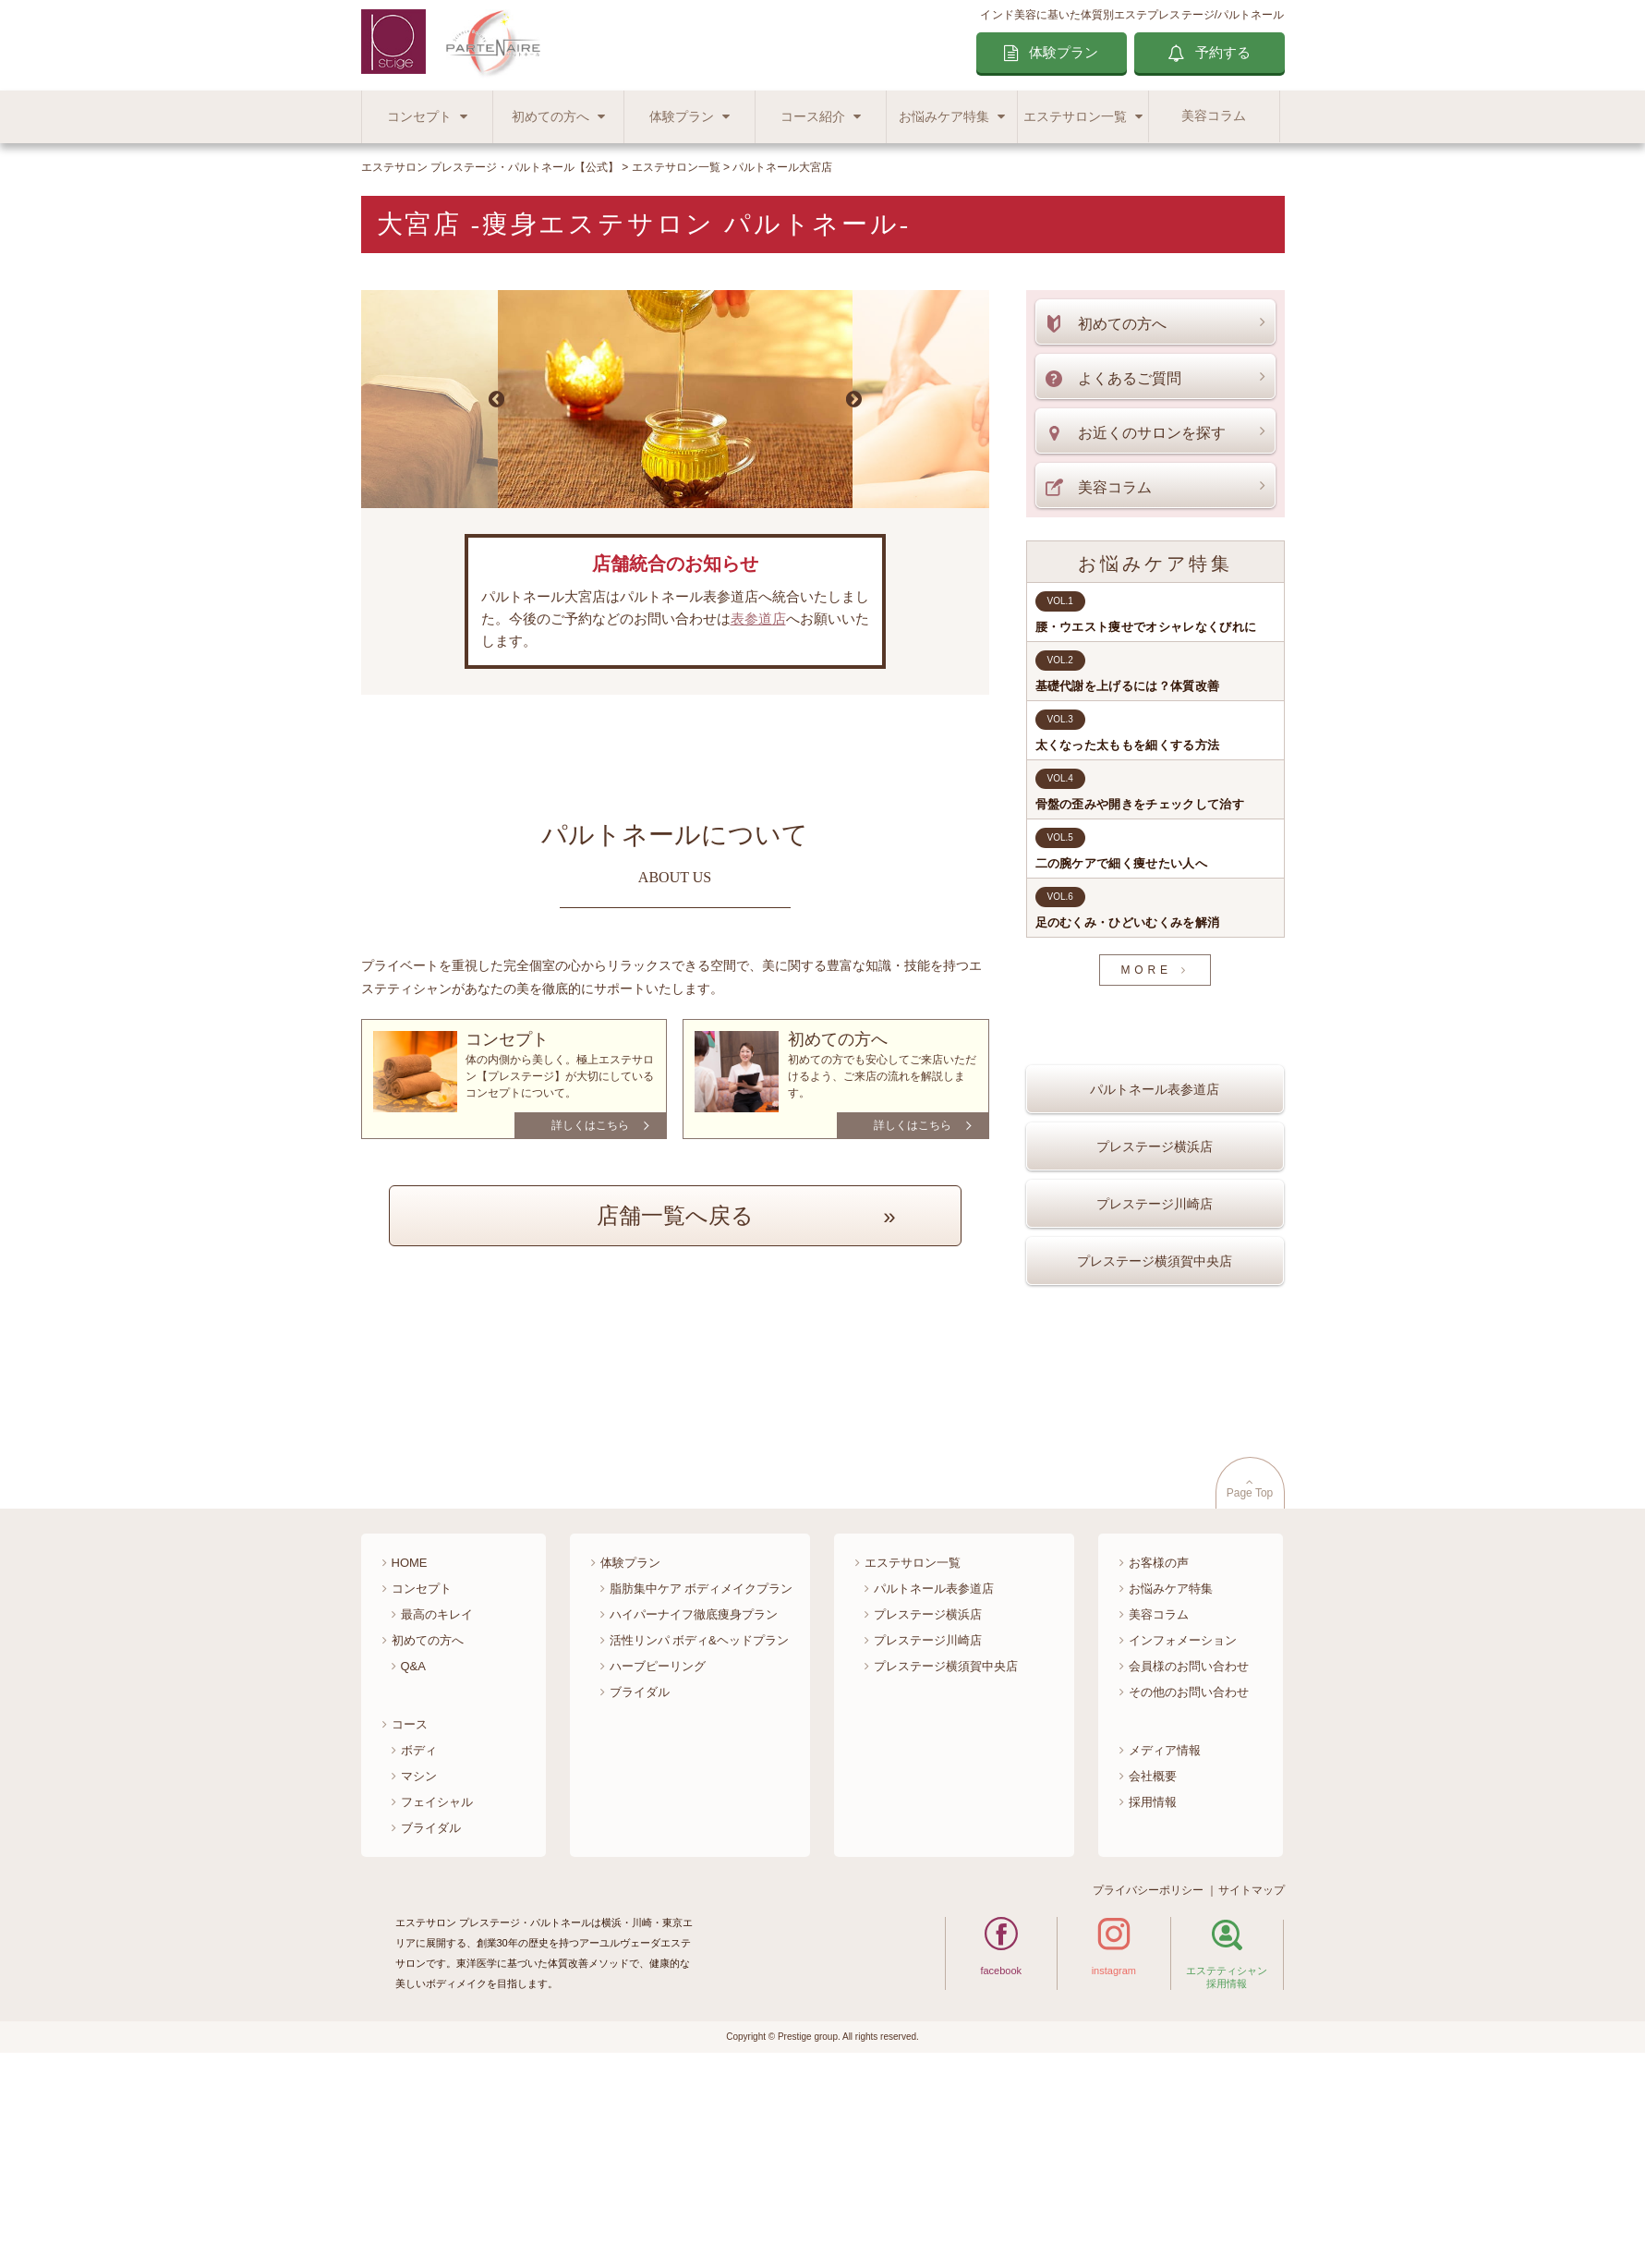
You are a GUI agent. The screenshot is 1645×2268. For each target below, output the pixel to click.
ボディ (419, 1953)
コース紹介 (812, 117)
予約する (1223, 52)
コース (410, 1927)
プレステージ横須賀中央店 (1154, 1314)
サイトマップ (1251, 2093)
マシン (419, 1979)
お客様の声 (1159, 1766)
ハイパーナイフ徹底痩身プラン (694, 1818)
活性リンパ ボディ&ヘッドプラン (699, 1843)
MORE (1145, 970)
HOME (410, 1766)
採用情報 (1153, 2005)
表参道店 (758, 618)
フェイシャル (437, 2005)
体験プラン (1063, 52)
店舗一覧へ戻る (675, 1215)
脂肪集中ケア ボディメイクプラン (701, 1792)
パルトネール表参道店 (1154, 1142)
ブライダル (431, 2031)
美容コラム (1213, 116)
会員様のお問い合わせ (1189, 1869)
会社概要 (1153, 1979)
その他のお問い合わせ (1189, 1895)
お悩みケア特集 (944, 117)
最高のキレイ (437, 1818)
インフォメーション (1183, 1843)
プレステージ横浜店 (1154, 1200)
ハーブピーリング (658, 1869)
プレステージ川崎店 (1154, 1257)
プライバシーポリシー (1148, 2093)
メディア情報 (1165, 1953)
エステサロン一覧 (1075, 117)
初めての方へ (550, 117)
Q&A (413, 1869)
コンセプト (419, 117)
